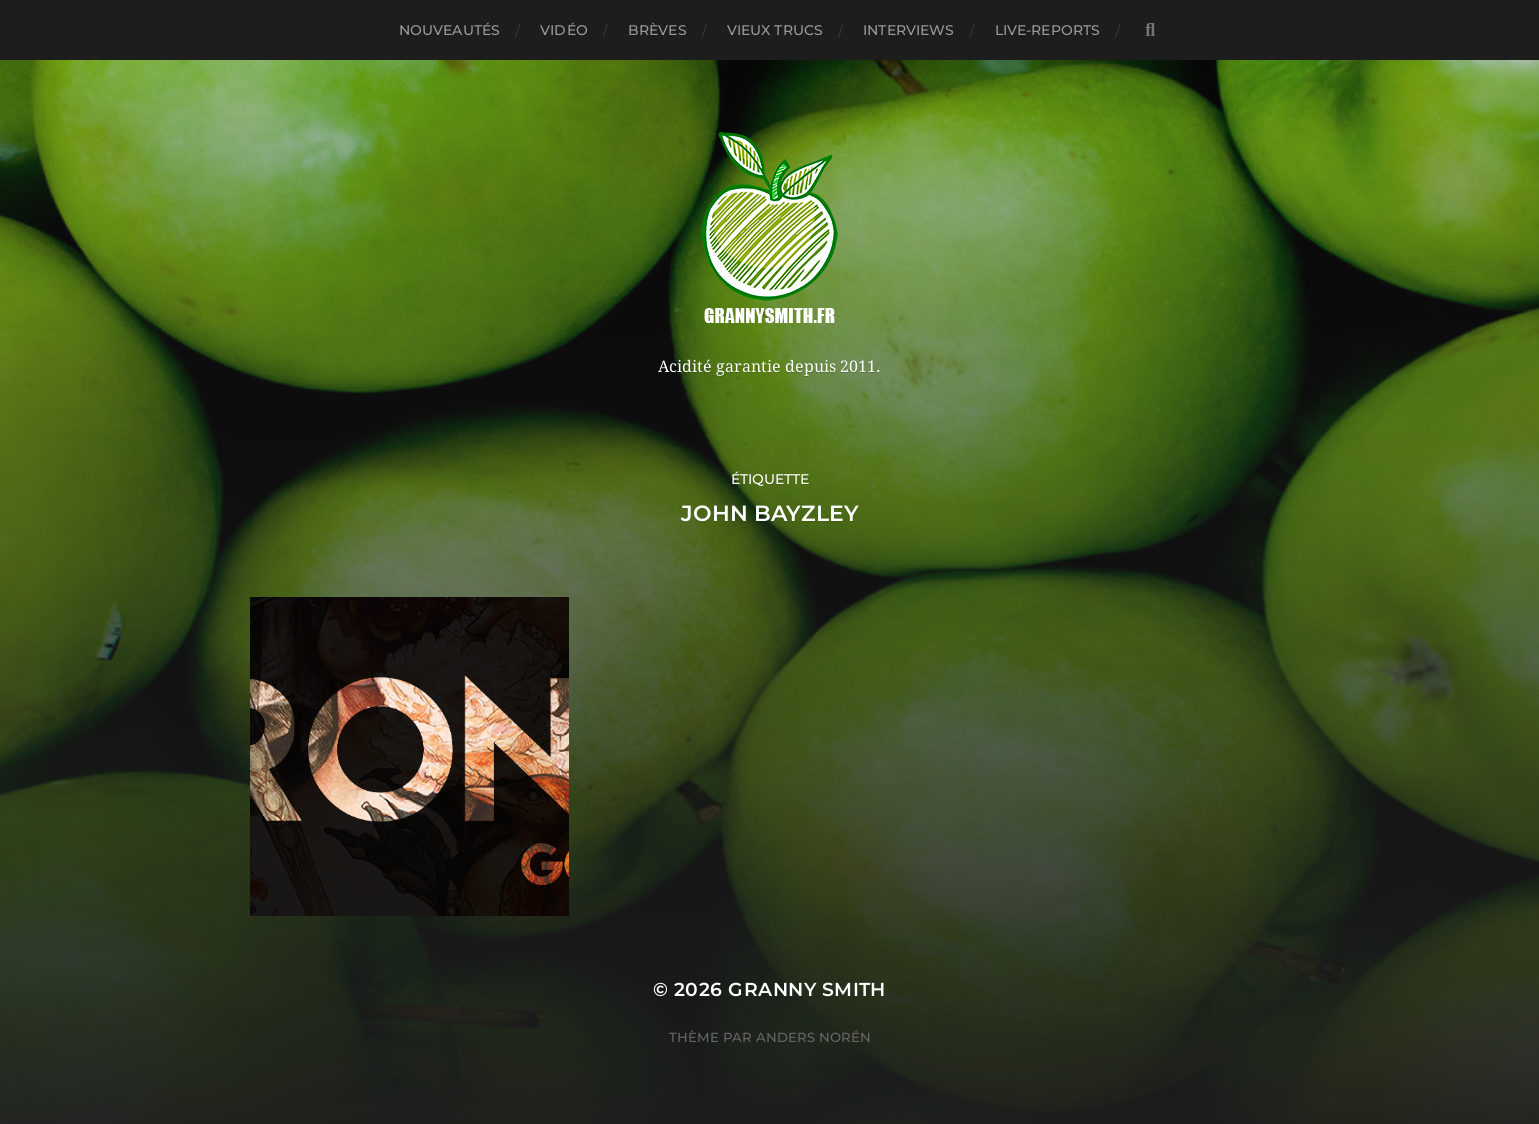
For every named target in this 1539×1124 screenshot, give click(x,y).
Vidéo (564, 30)
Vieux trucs (775, 30)
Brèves (657, 30)
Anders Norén (813, 1037)
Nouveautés (449, 30)
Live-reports (1048, 30)
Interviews (908, 30)
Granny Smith (807, 989)
